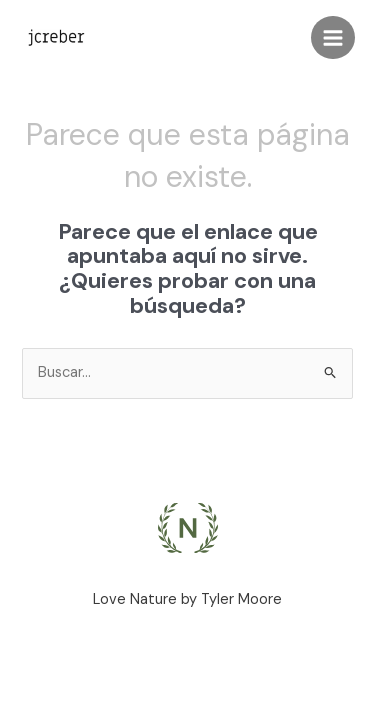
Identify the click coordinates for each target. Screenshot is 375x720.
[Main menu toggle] (333, 38)
